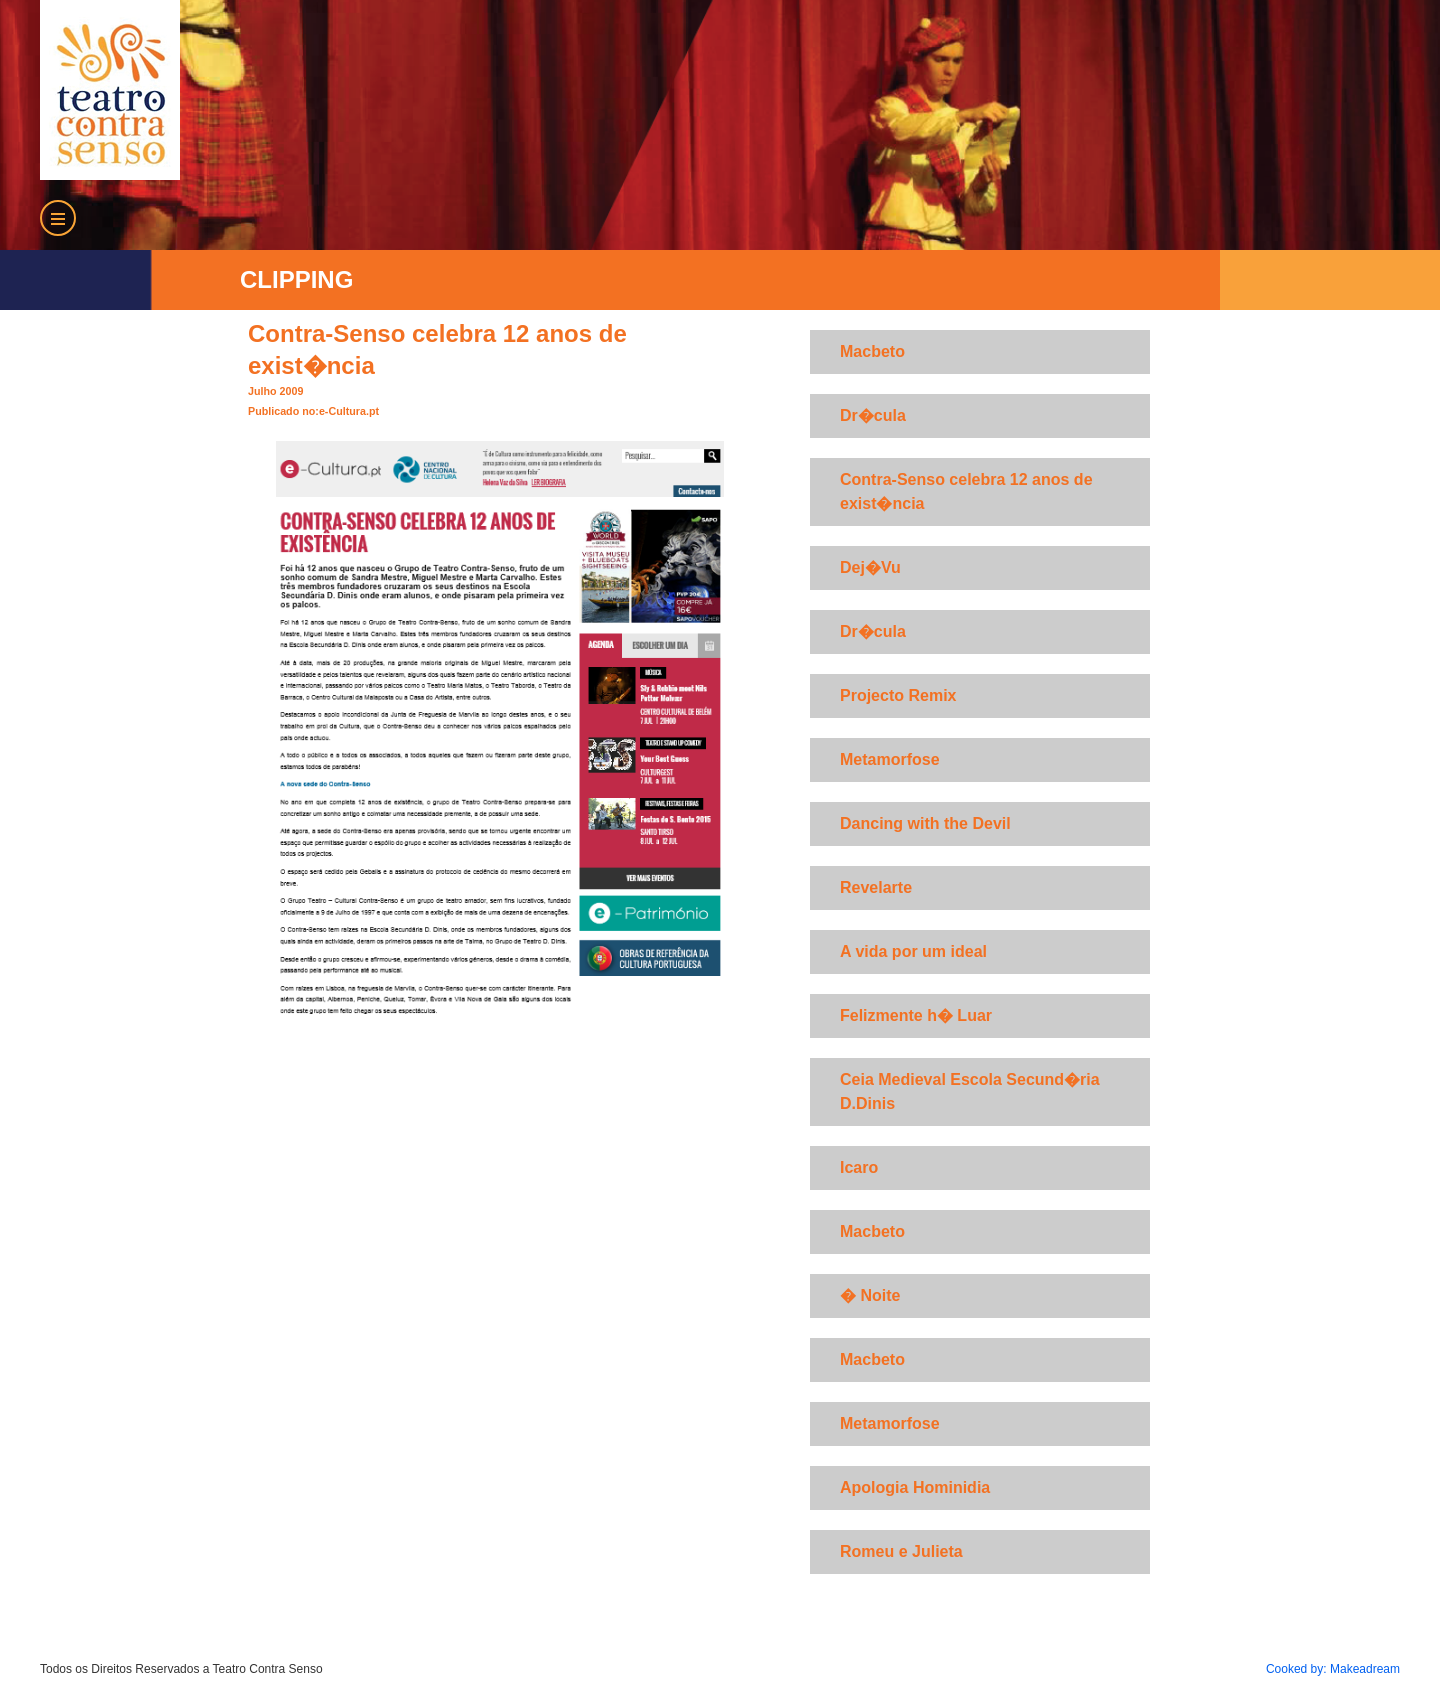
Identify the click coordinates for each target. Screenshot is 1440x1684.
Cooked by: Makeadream (1333, 1669)
